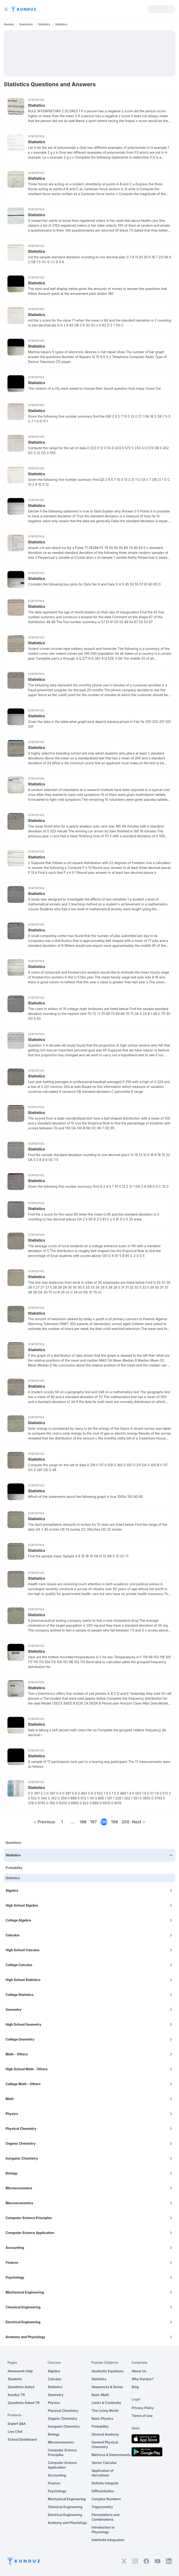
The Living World (105, 2411)
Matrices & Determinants (111, 2455)
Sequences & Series (107, 2387)
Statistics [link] (61, 24)
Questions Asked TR (24, 2403)
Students (15, 2379)
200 (124, 1821)
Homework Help (20, 2371)
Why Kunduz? (143, 2379)
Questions (26, 24)
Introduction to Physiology (103, 2529)
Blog (135, 2387)
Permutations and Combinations (105, 2517)
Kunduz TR (16, 2395)
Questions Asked (21, 2387)
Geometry (55, 2395)
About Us (139, 2371)
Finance (54, 2483)
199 (114, 1821)
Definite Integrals (105, 2483)
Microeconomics (61, 2442)
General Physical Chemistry (105, 2444)
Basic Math (100, 2395)
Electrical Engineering (65, 2515)
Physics (54, 2403)
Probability (14, 1868)
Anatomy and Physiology (67, 2523)
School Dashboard (22, 2439)
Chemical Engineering (65, 2507)
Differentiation (103, 2491)
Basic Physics (102, 2418)
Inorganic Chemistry (64, 2426)
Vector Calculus (104, 2463)
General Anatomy (105, 2434)
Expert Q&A (17, 2424)
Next (138, 1821)
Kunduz (9, 24)
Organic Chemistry (62, 2418)
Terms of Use (142, 2416)
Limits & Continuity (106, 2403)
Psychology (57, 2491)
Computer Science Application (62, 2465)
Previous (44, 1821)
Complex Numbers (106, 2499)
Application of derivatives (103, 2473)
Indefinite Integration (108, 2540)
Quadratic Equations (108, 2371)
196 (82, 1821)
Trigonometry (102, 2507)
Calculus (55, 2379)
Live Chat (15, 2431)
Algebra (54, 2371)
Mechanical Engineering (67, 2499)
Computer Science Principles (62, 2452)
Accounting (57, 2475)
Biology (54, 2434)
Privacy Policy (143, 2408)
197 (93, 1821)
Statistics (44, 24)
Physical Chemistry (63, 2411)
